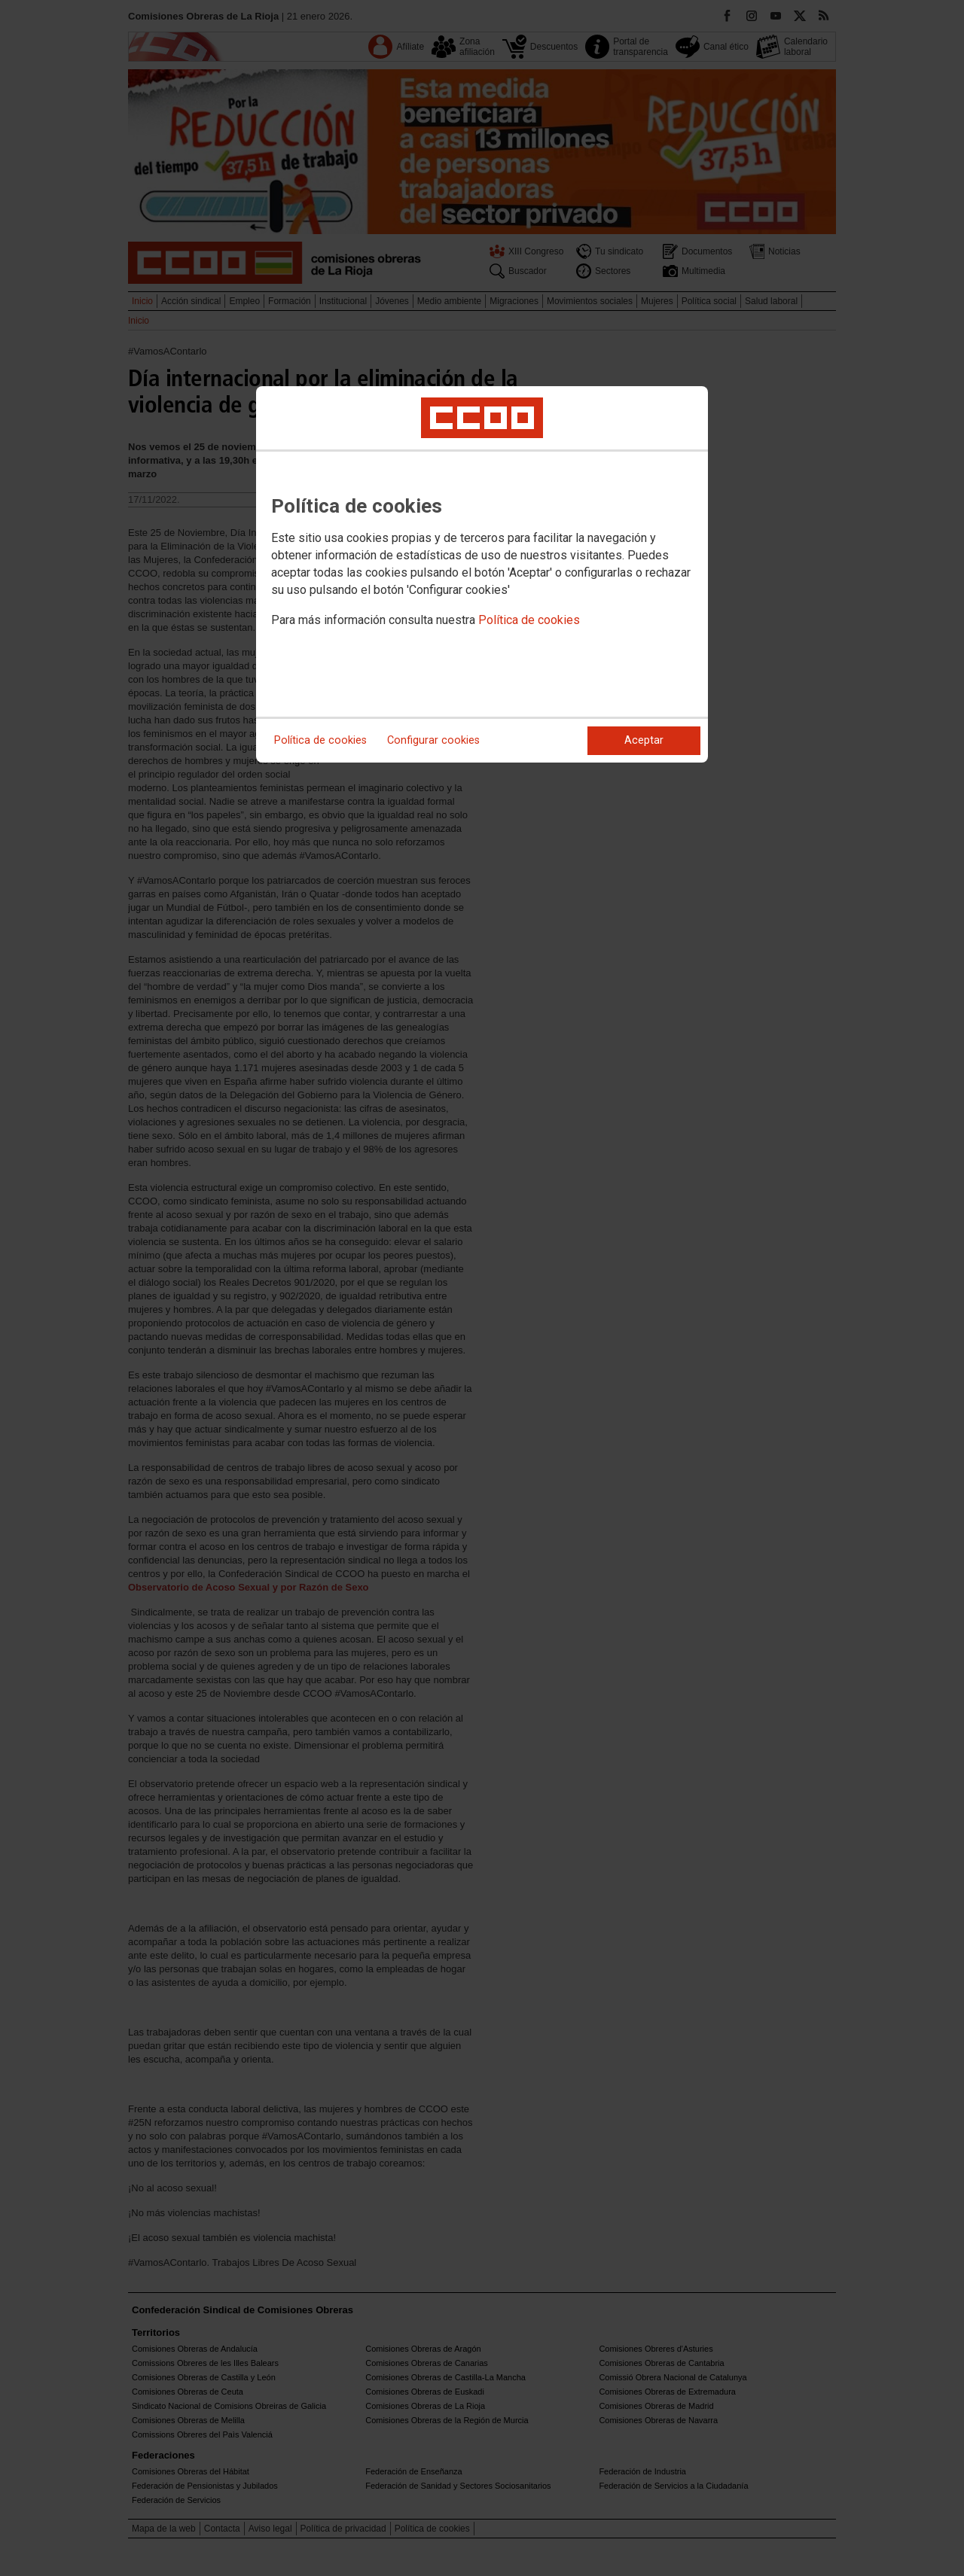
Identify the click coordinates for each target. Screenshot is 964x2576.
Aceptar (644, 740)
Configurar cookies (433, 740)
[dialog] (482, 574)
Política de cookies (529, 620)
